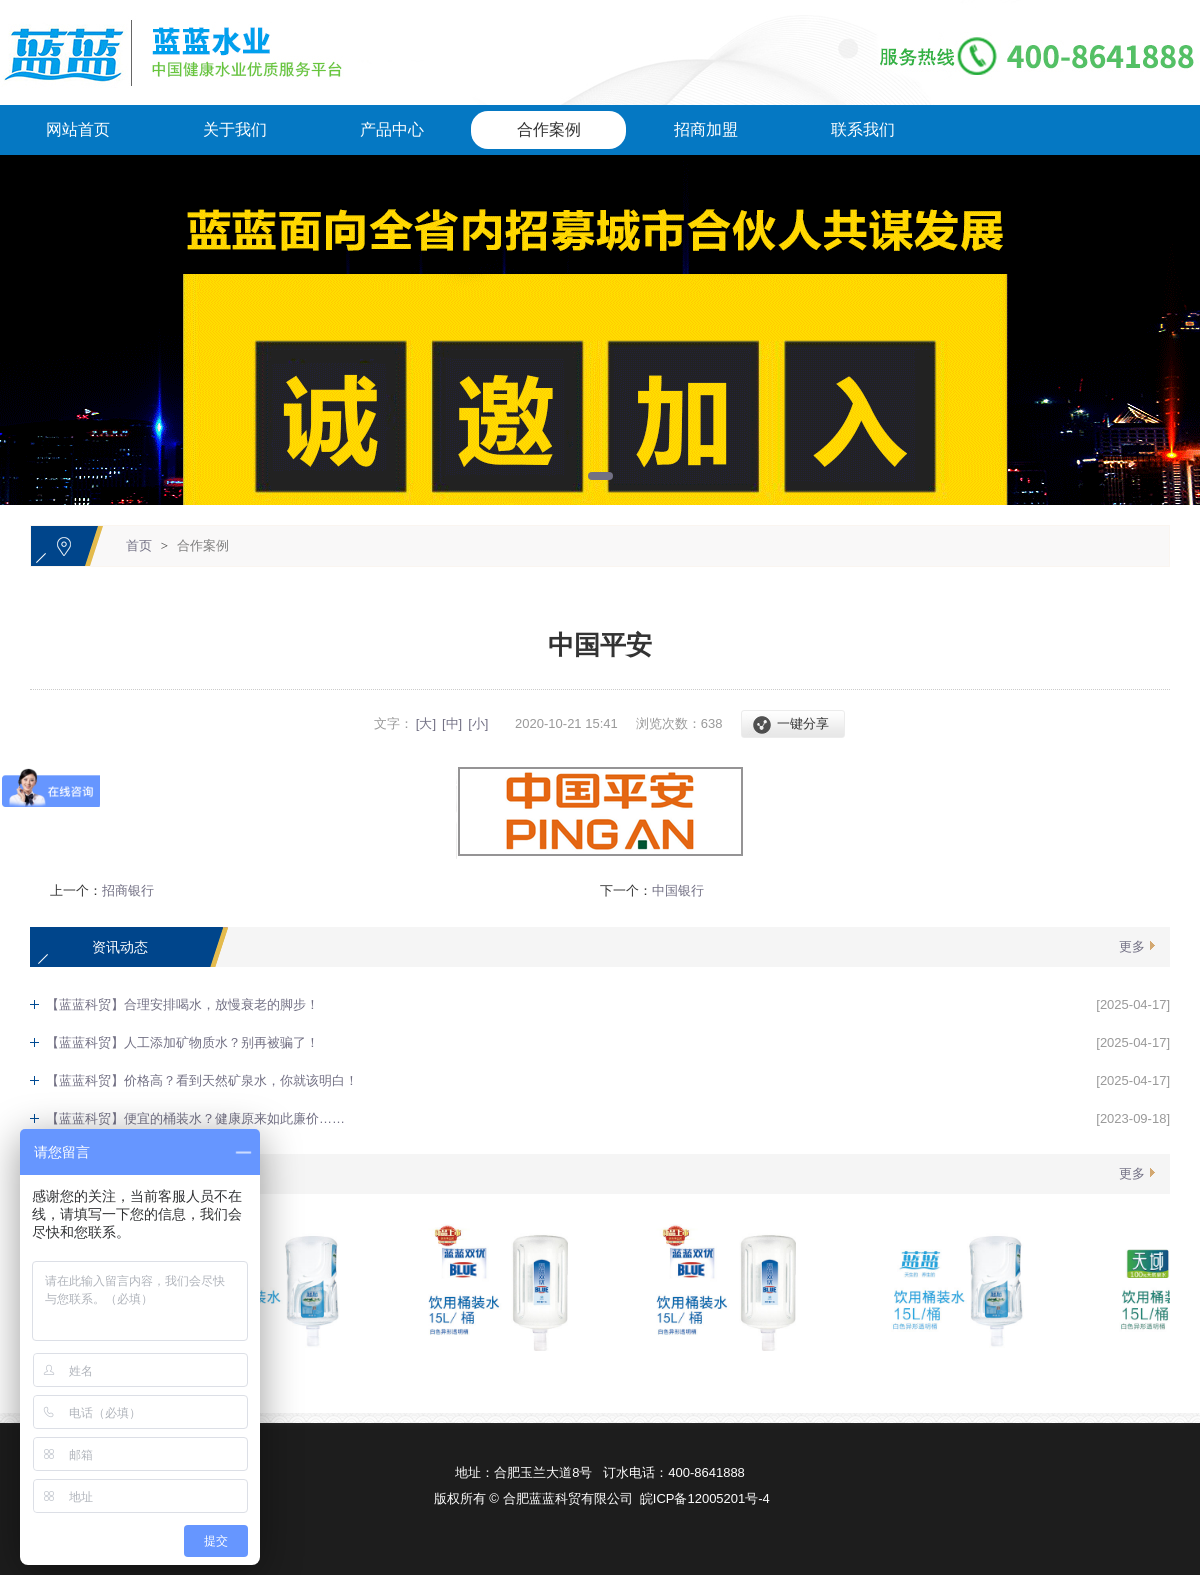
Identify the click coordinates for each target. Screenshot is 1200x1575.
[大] (426, 723)
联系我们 (863, 129)
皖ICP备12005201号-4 (705, 1498)
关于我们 (235, 129)
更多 (1132, 946)
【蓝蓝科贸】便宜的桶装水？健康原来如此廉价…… (195, 1118)
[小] (478, 723)
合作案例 (549, 129)
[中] (452, 723)
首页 (139, 545)
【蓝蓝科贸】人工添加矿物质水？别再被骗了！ (182, 1042)
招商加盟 (706, 129)
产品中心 (392, 129)
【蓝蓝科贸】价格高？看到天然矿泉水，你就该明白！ (202, 1080)
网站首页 (78, 129)
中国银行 (678, 890)
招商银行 (128, 890)
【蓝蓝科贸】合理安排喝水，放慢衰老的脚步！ (182, 1004)
